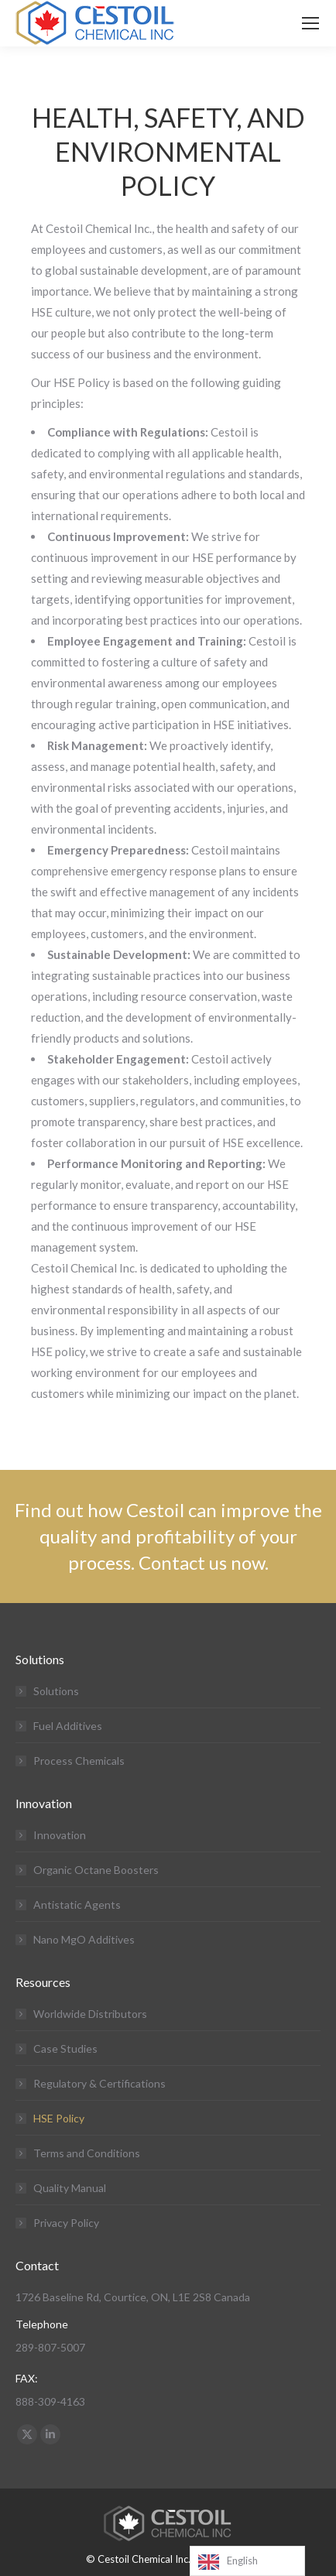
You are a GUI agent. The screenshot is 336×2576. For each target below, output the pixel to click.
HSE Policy (58, 2118)
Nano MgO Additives (84, 1939)
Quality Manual (69, 2187)
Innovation (59, 1834)
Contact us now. (204, 1562)
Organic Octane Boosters (96, 1869)
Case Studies (65, 2048)
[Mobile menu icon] (310, 23)
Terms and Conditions (86, 2153)
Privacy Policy (66, 2222)
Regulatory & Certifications (99, 2083)
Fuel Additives (67, 1725)
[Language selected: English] (247, 2561)
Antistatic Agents (77, 1904)
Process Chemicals (79, 1760)
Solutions (56, 1690)
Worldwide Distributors (90, 2013)
